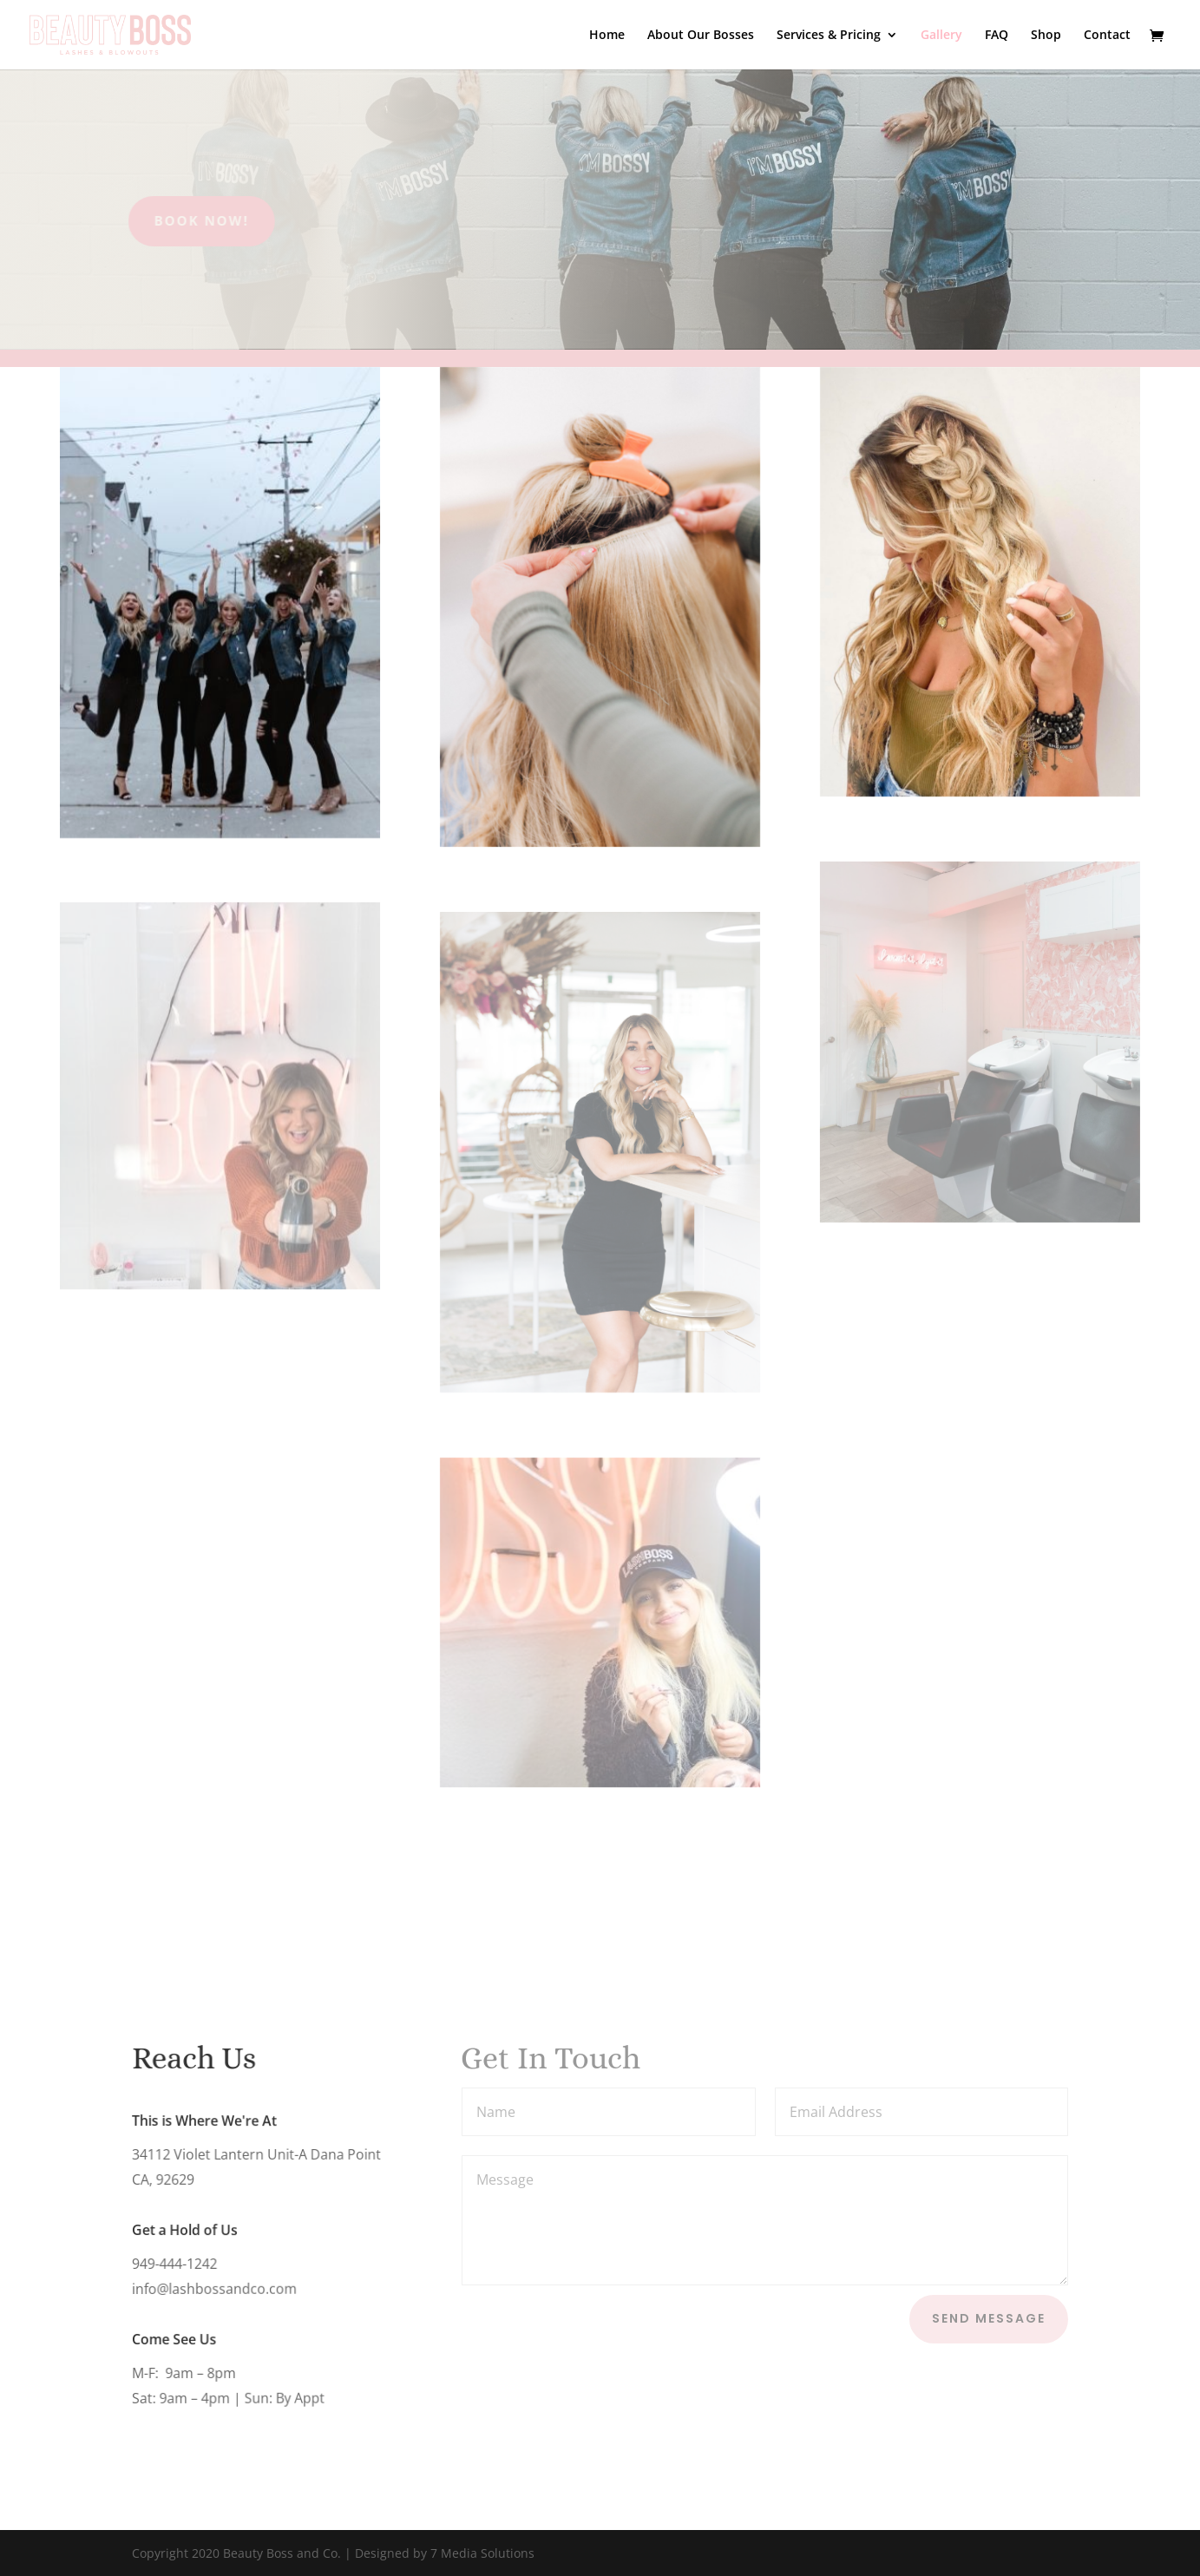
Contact (1107, 36)
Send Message (989, 2318)
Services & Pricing (829, 36)
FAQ (996, 36)
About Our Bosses (700, 36)
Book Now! (165, 220)
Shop (1046, 36)
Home (607, 36)
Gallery (941, 36)
